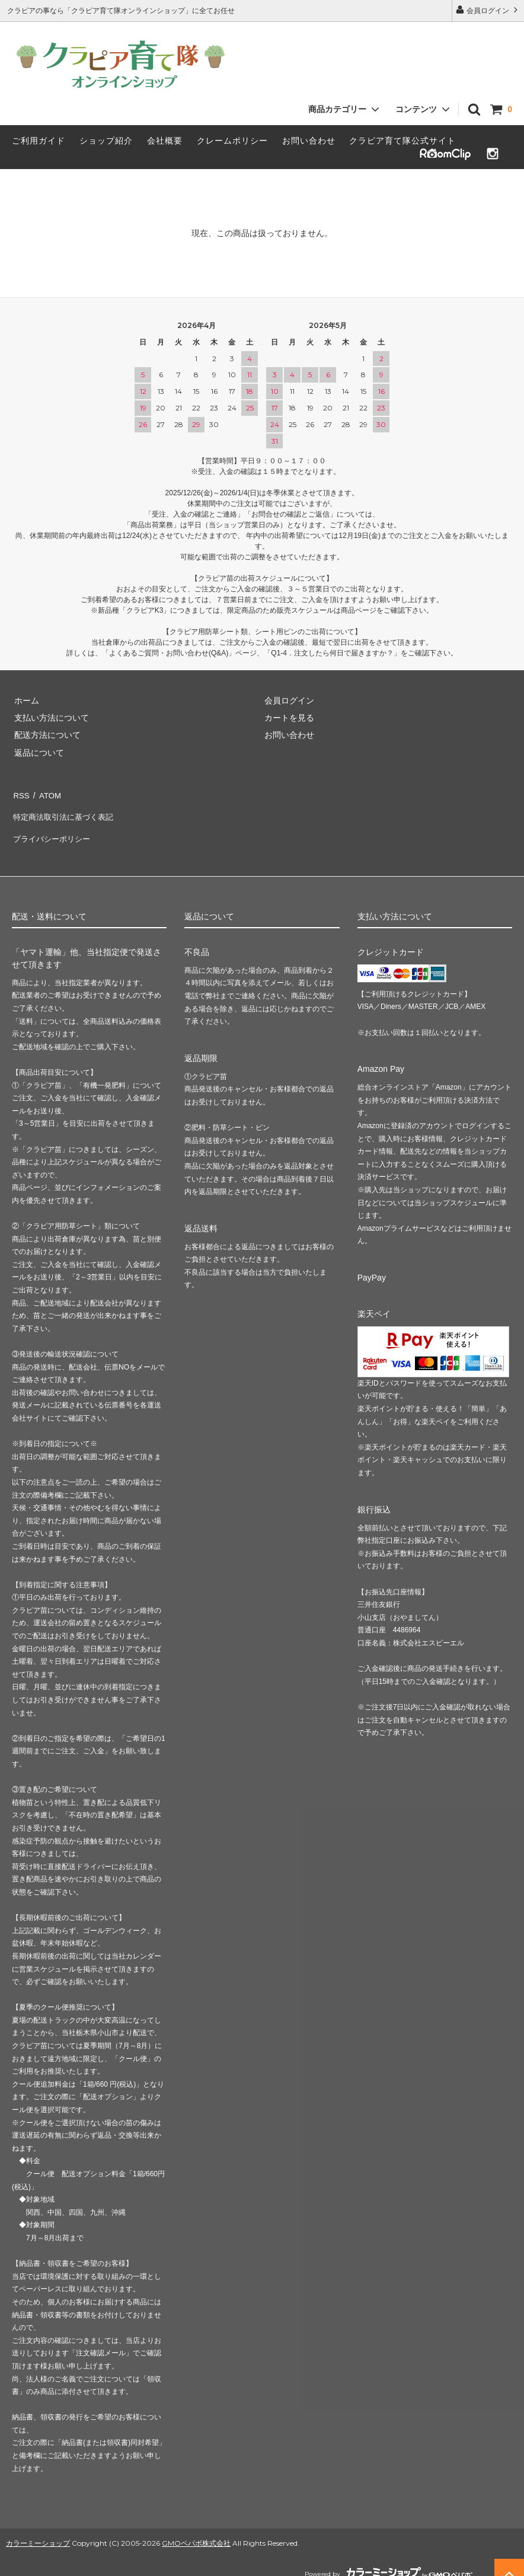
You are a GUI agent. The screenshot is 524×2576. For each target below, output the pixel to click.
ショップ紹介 (106, 140)
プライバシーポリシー (53, 828)
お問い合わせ (309, 140)
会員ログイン (488, 10)
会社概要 (165, 140)
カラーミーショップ (38, 2531)
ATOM (47, 793)
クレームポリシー (232, 140)
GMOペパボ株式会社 (196, 2531)
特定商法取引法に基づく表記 (66, 811)
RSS (20, 793)
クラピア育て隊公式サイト (402, 140)
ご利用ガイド (38, 140)
